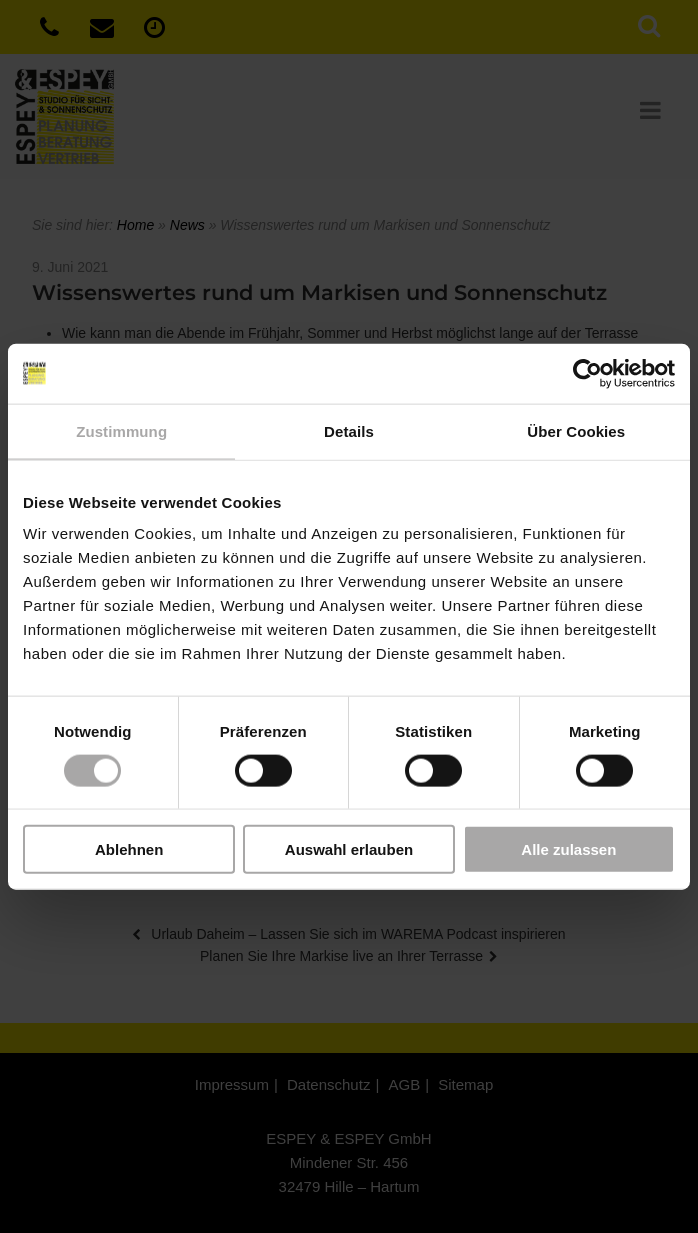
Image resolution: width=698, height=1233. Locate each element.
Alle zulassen (568, 849)
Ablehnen (129, 849)
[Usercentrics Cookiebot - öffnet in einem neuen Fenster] (587, 373)
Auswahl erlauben (349, 849)
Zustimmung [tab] (121, 430)
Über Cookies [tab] (576, 430)
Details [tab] (349, 430)
